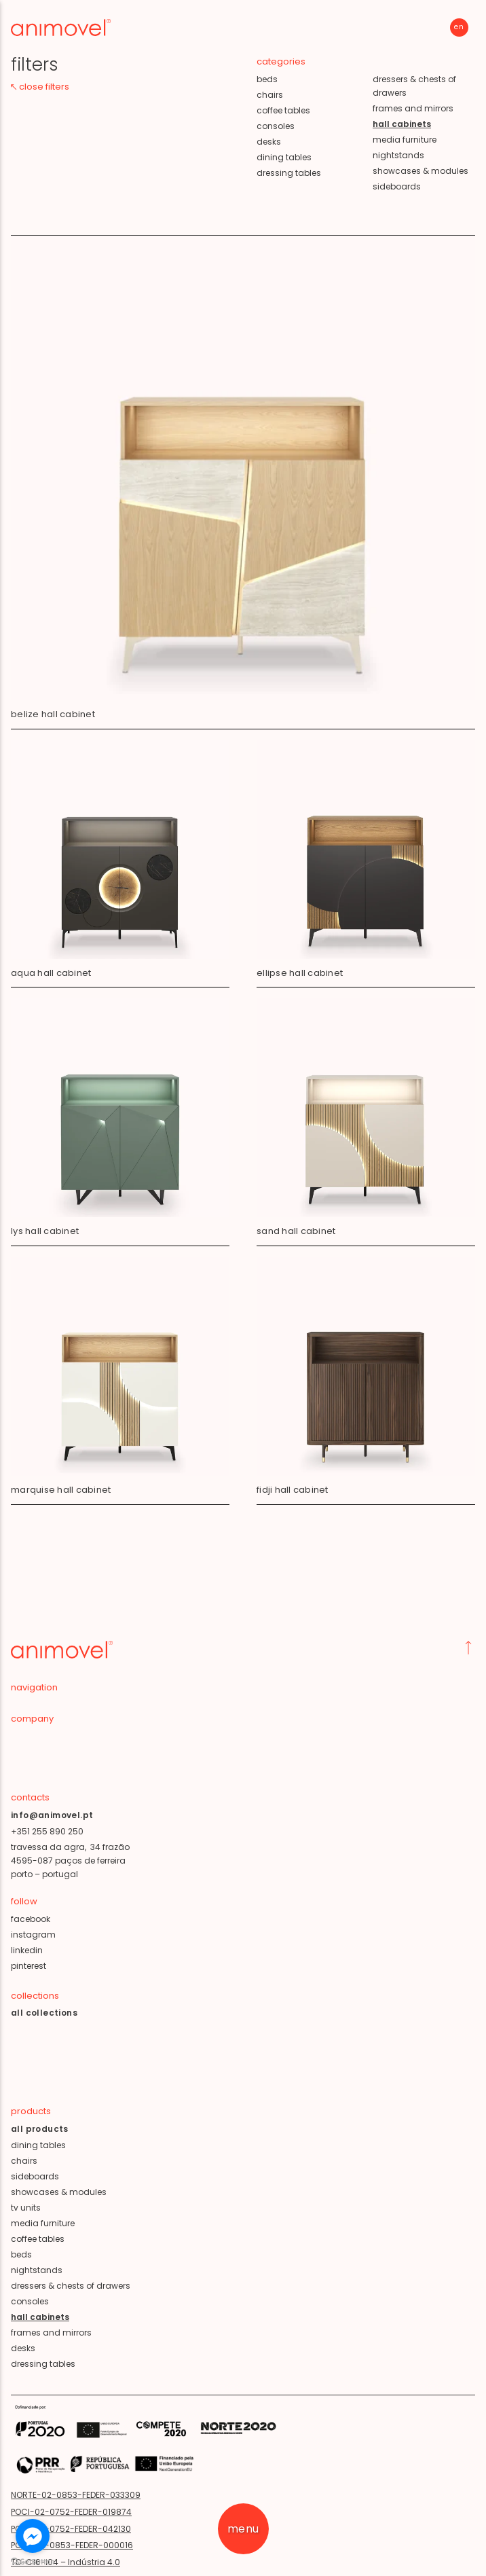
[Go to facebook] (33, 2536)
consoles (276, 126)
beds (267, 79)
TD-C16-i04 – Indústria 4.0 (65, 2562)
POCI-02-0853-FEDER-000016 (72, 2545)
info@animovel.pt (52, 1815)
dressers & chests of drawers (414, 85)
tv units (26, 2207)
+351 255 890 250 (47, 1831)
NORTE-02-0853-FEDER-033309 (76, 2495)
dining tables (284, 157)
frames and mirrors (413, 108)
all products (40, 2129)
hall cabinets (40, 2317)
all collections (44, 2012)
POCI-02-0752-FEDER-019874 (71, 2512)
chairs (270, 95)
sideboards (397, 186)
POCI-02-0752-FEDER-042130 (71, 2529)
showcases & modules (420, 171)
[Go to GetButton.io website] (32, 2562)
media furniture (404, 139)
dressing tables (289, 173)
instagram (33, 1934)
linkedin (27, 1950)
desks (269, 141)
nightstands (398, 155)
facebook (30, 1919)
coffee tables (283, 110)
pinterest (28, 1966)
